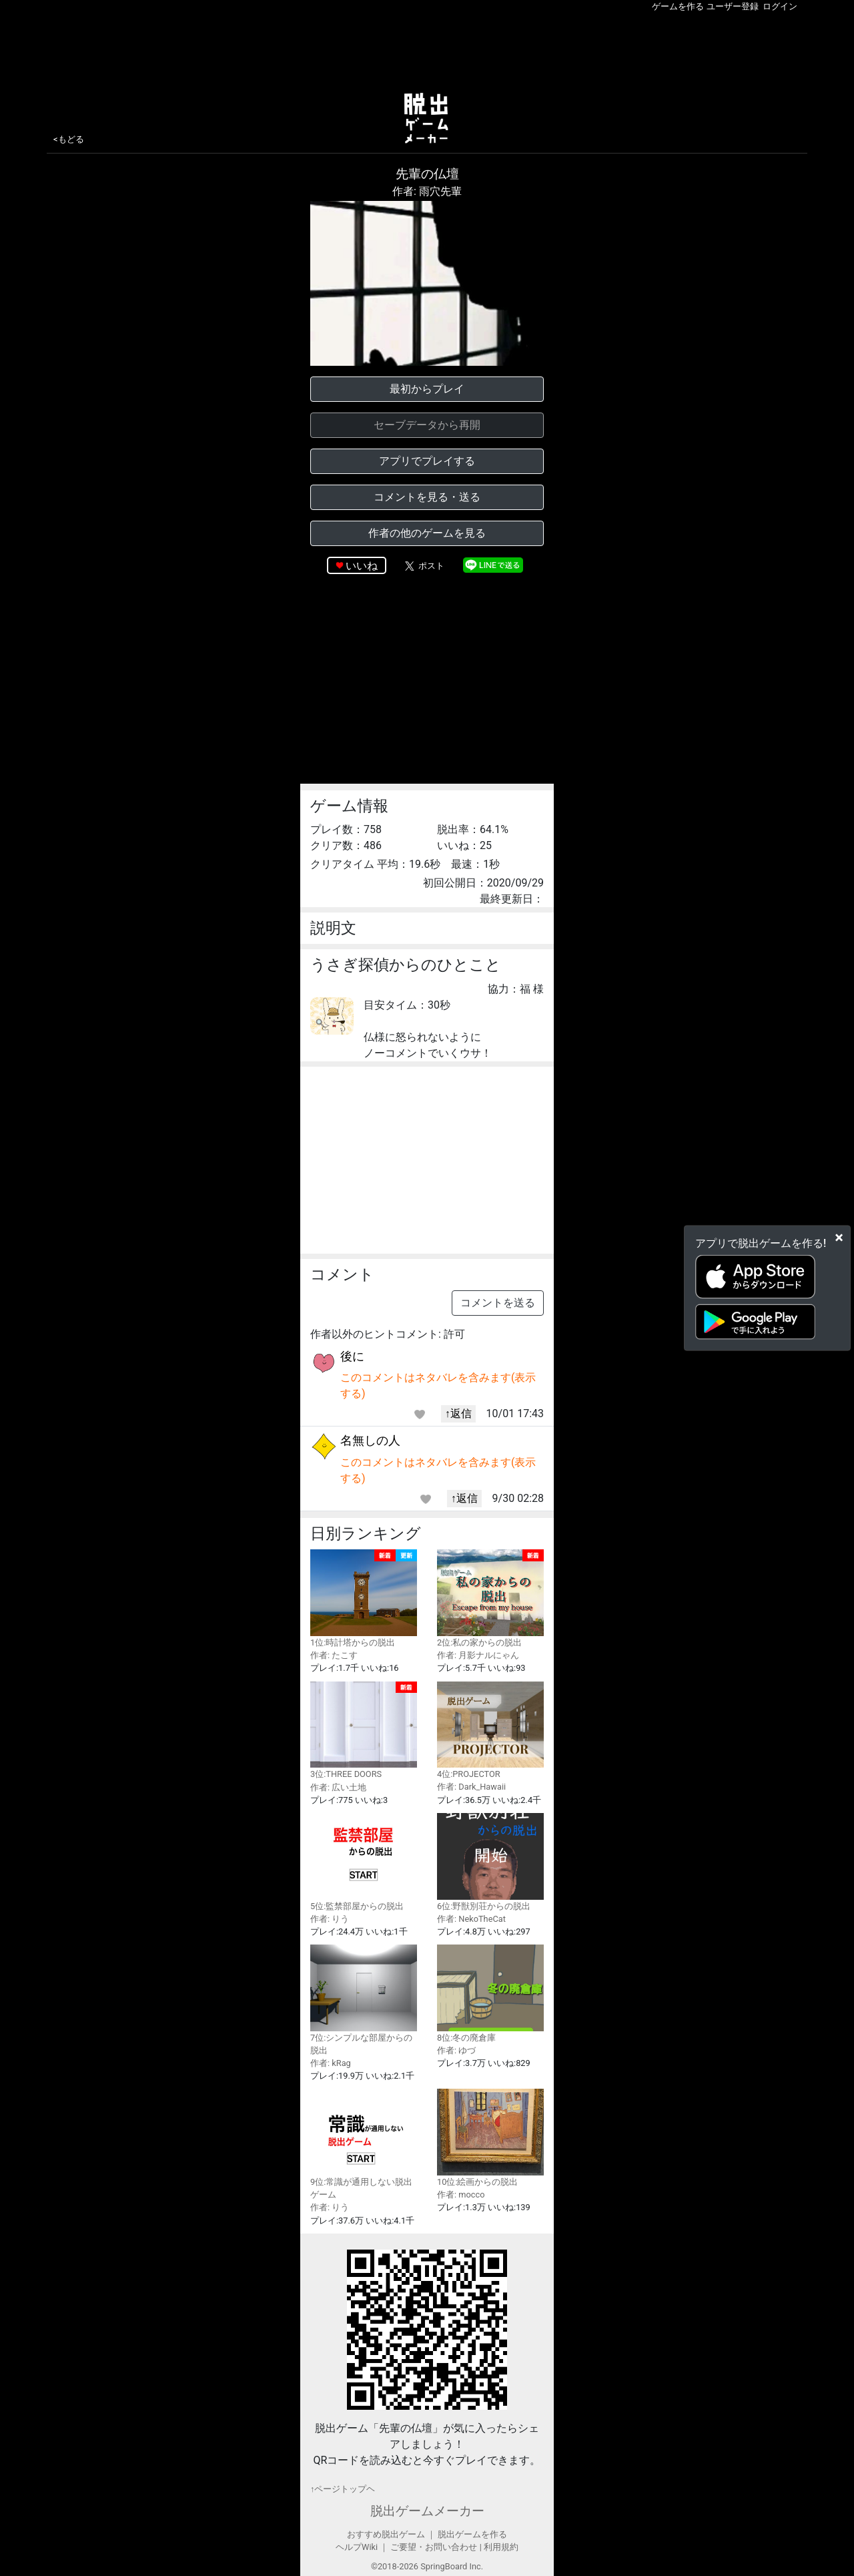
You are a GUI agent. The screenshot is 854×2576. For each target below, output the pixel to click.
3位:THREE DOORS (363, 1731)
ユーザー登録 (733, 6)
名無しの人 (370, 1440)
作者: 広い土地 (338, 1787)
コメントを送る (497, 1302)
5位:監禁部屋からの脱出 (363, 1862)
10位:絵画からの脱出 (490, 2138)
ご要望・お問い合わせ (433, 2547)
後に (352, 1356)
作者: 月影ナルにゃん (478, 1655)
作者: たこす (334, 1655)
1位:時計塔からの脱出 (363, 1598)
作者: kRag (330, 2063)
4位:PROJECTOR (490, 1731)
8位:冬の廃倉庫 (490, 1994)
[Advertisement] (427, 49)
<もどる (68, 139)
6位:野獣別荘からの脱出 (490, 1862)
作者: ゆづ (456, 2050)
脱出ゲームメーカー (427, 2511)
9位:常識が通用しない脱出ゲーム (363, 2144)
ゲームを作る (678, 6)
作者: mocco (461, 2194)
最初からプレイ (427, 388)
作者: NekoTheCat (471, 1919)
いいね (362, 565)
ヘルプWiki (357, 2547)
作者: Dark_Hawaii (471, 1787)
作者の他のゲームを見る (427, 533)
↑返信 (458, 1413)
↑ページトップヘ (342, 2489)
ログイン (780, 6)
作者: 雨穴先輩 (427, 191)
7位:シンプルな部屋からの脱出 (363, 2000)
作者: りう (329, 1919)
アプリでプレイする (427, 461)
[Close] (839, 1237)
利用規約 (501, 2547)
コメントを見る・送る (427, 497)
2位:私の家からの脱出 (490, 1598)
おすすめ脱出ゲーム (386, 2534)
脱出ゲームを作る (472, 2534)
